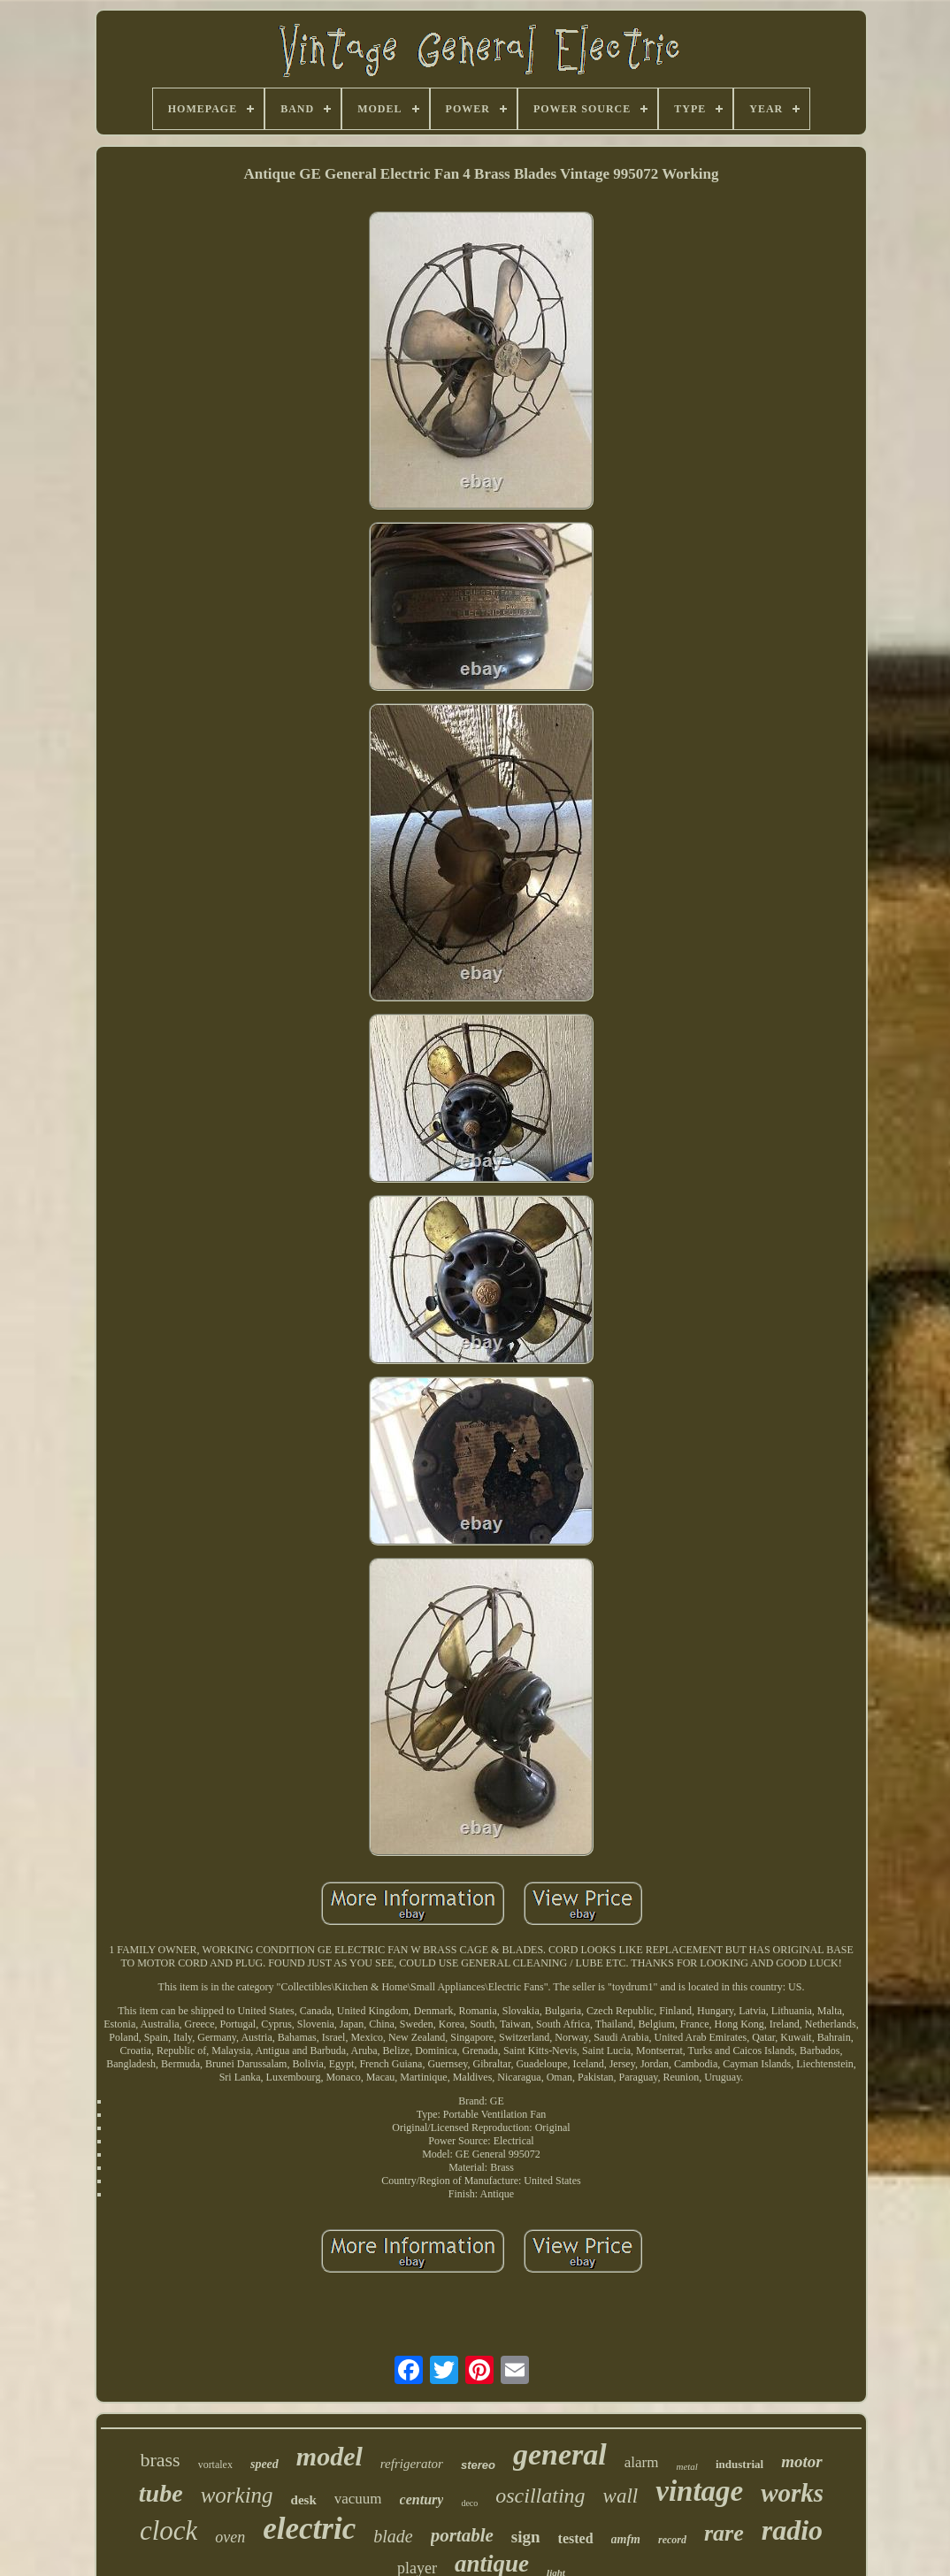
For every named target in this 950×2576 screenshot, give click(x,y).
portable (462, 2535)
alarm (641, 2462)
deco (469, 2503)
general (560, 2454)
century (422, 2499)
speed (264, 2464)
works (792, 2493)
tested (576, 2538)
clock (168, 2530)
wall (621, 2496)
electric (309, 2528)
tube (161, 2493)
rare (724, 2533)
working (237, 2495)
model (329, 2456)
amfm (625, 2539)
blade (392, 2536)
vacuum (358, 2498)
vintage (699, 2491)
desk (304, 2500)
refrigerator (411, 2464)
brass (160, 2460)
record (672, 2540)
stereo (478, 2465)
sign (525, 2536)
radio (792, 2530)
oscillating (540, 2495)
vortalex (215, 2464)
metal (686, 2466)
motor (801, 2461)
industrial (739, 2464)
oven (230, 2537)
